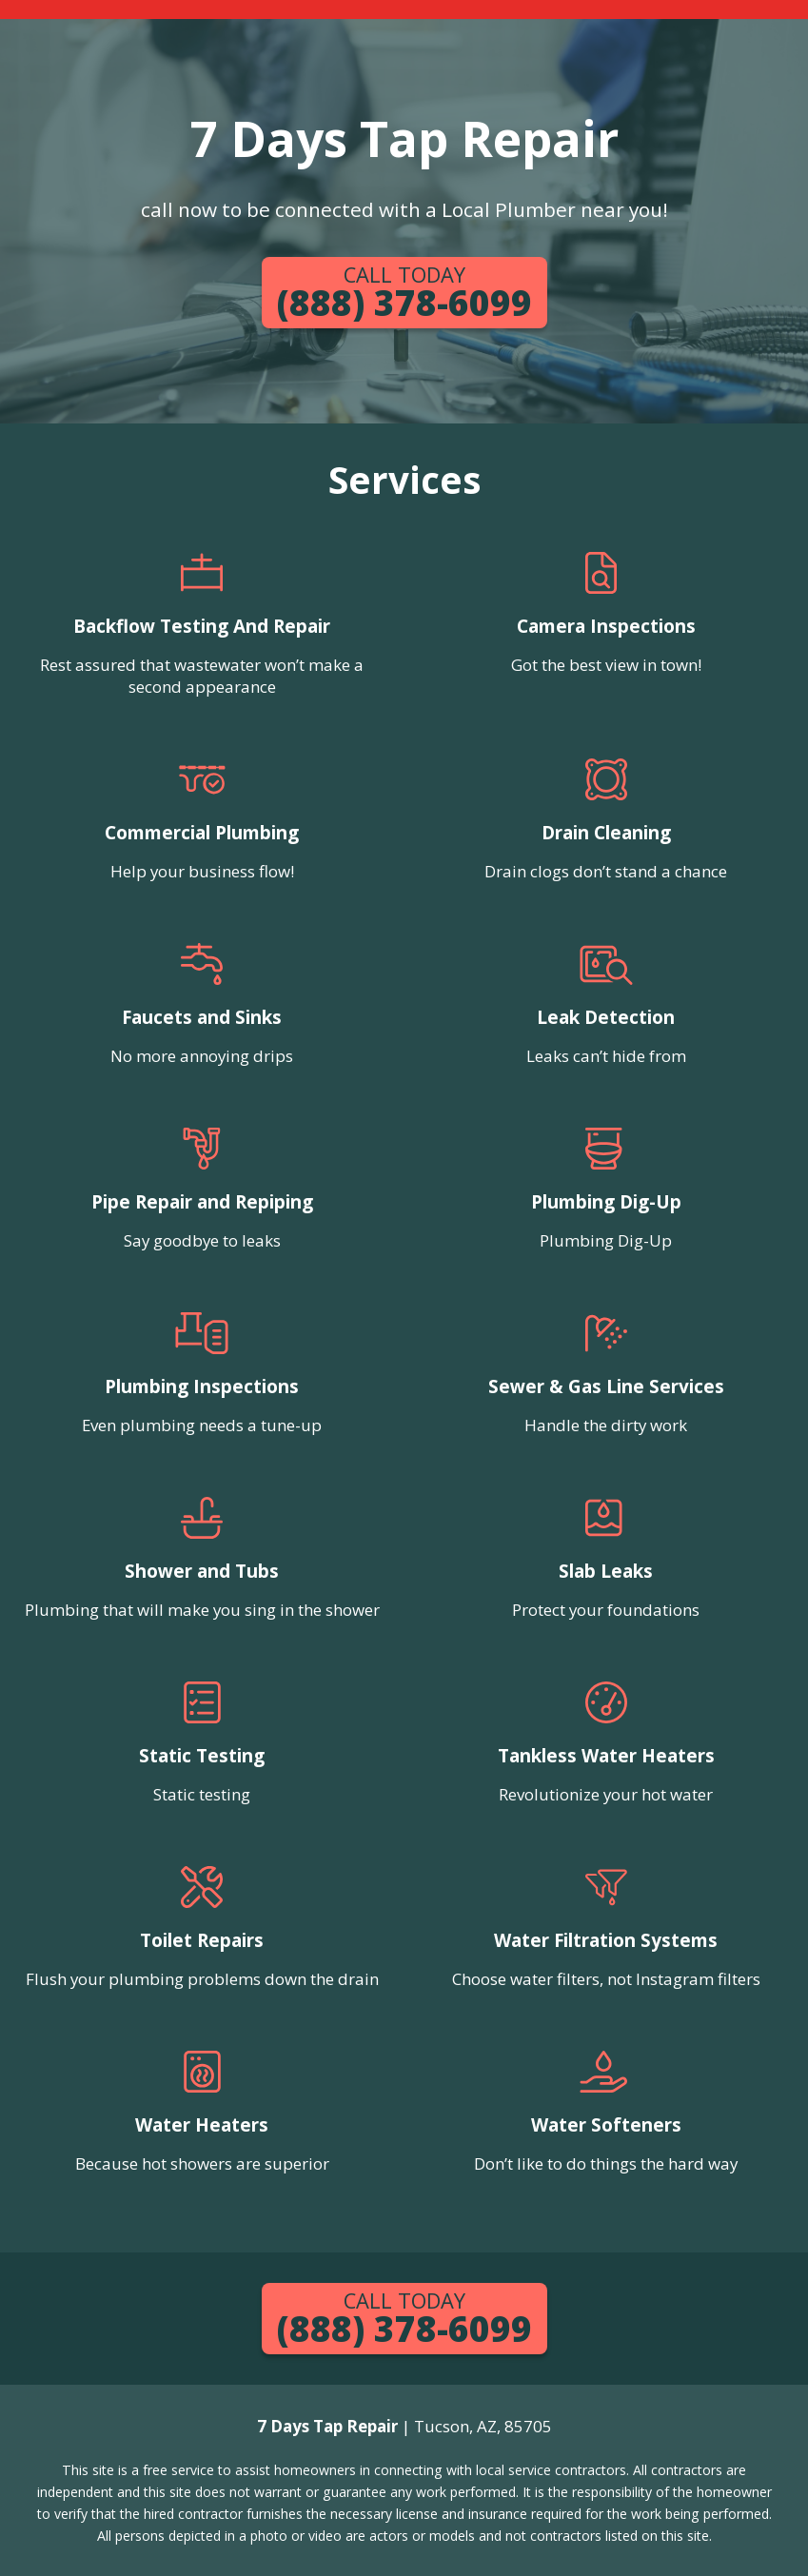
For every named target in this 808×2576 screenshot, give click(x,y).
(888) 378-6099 (404, 293)
